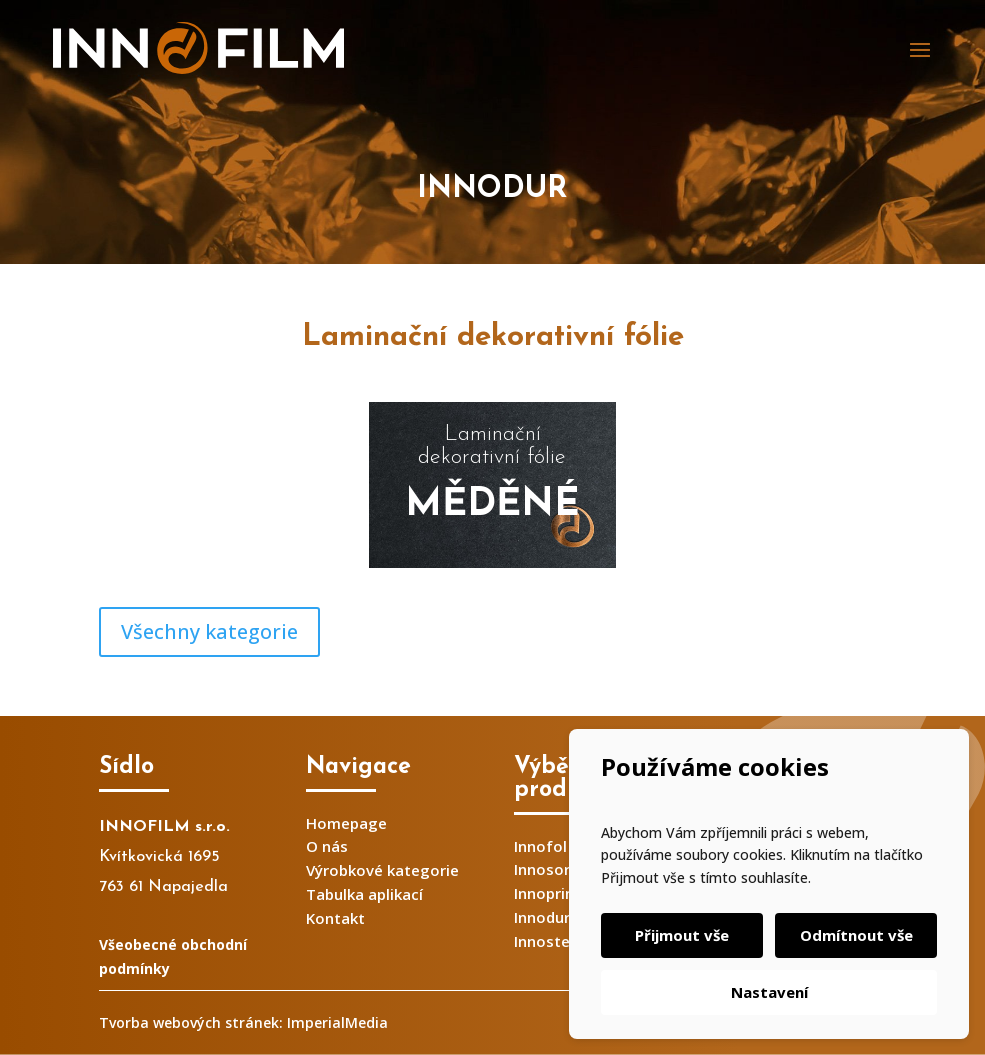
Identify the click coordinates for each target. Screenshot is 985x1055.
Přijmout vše (682, 935)
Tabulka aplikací (364, 894)
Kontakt (335, 918)
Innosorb (546, 869)
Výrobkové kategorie (382, 870)
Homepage (346, 823)
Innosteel (548, 941)
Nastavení (769, 992)
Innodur (542, 917)
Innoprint (547, 893)
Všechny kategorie (209, 631)
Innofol (540, 846)
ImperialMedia (337, 1022)
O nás (327, 846)
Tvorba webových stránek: (191, 1022)
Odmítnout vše (856, 935)
